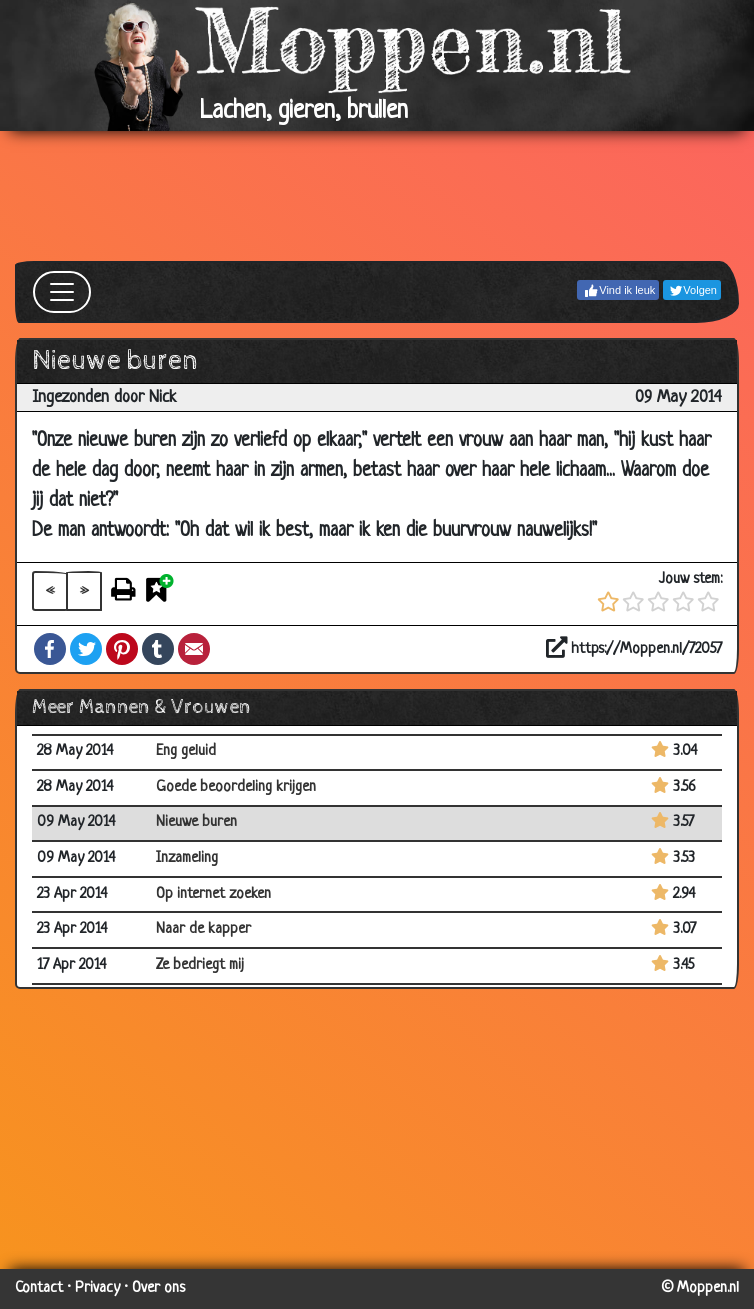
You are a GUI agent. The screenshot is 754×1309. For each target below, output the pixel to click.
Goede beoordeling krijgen (236, 787)
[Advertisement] (377, 196)
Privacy (97, 1288)
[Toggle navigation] (62, 292)
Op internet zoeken (213, 894)
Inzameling (187, 858)
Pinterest (122, 649)
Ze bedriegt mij (200, 965)
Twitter (86, 649)
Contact (39, 1288)
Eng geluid (186, 751)
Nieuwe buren (196, 822)
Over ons (158, 1288)
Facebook (50, 649)
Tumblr (158, 649)
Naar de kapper (203, 929)
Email (194, 649)
